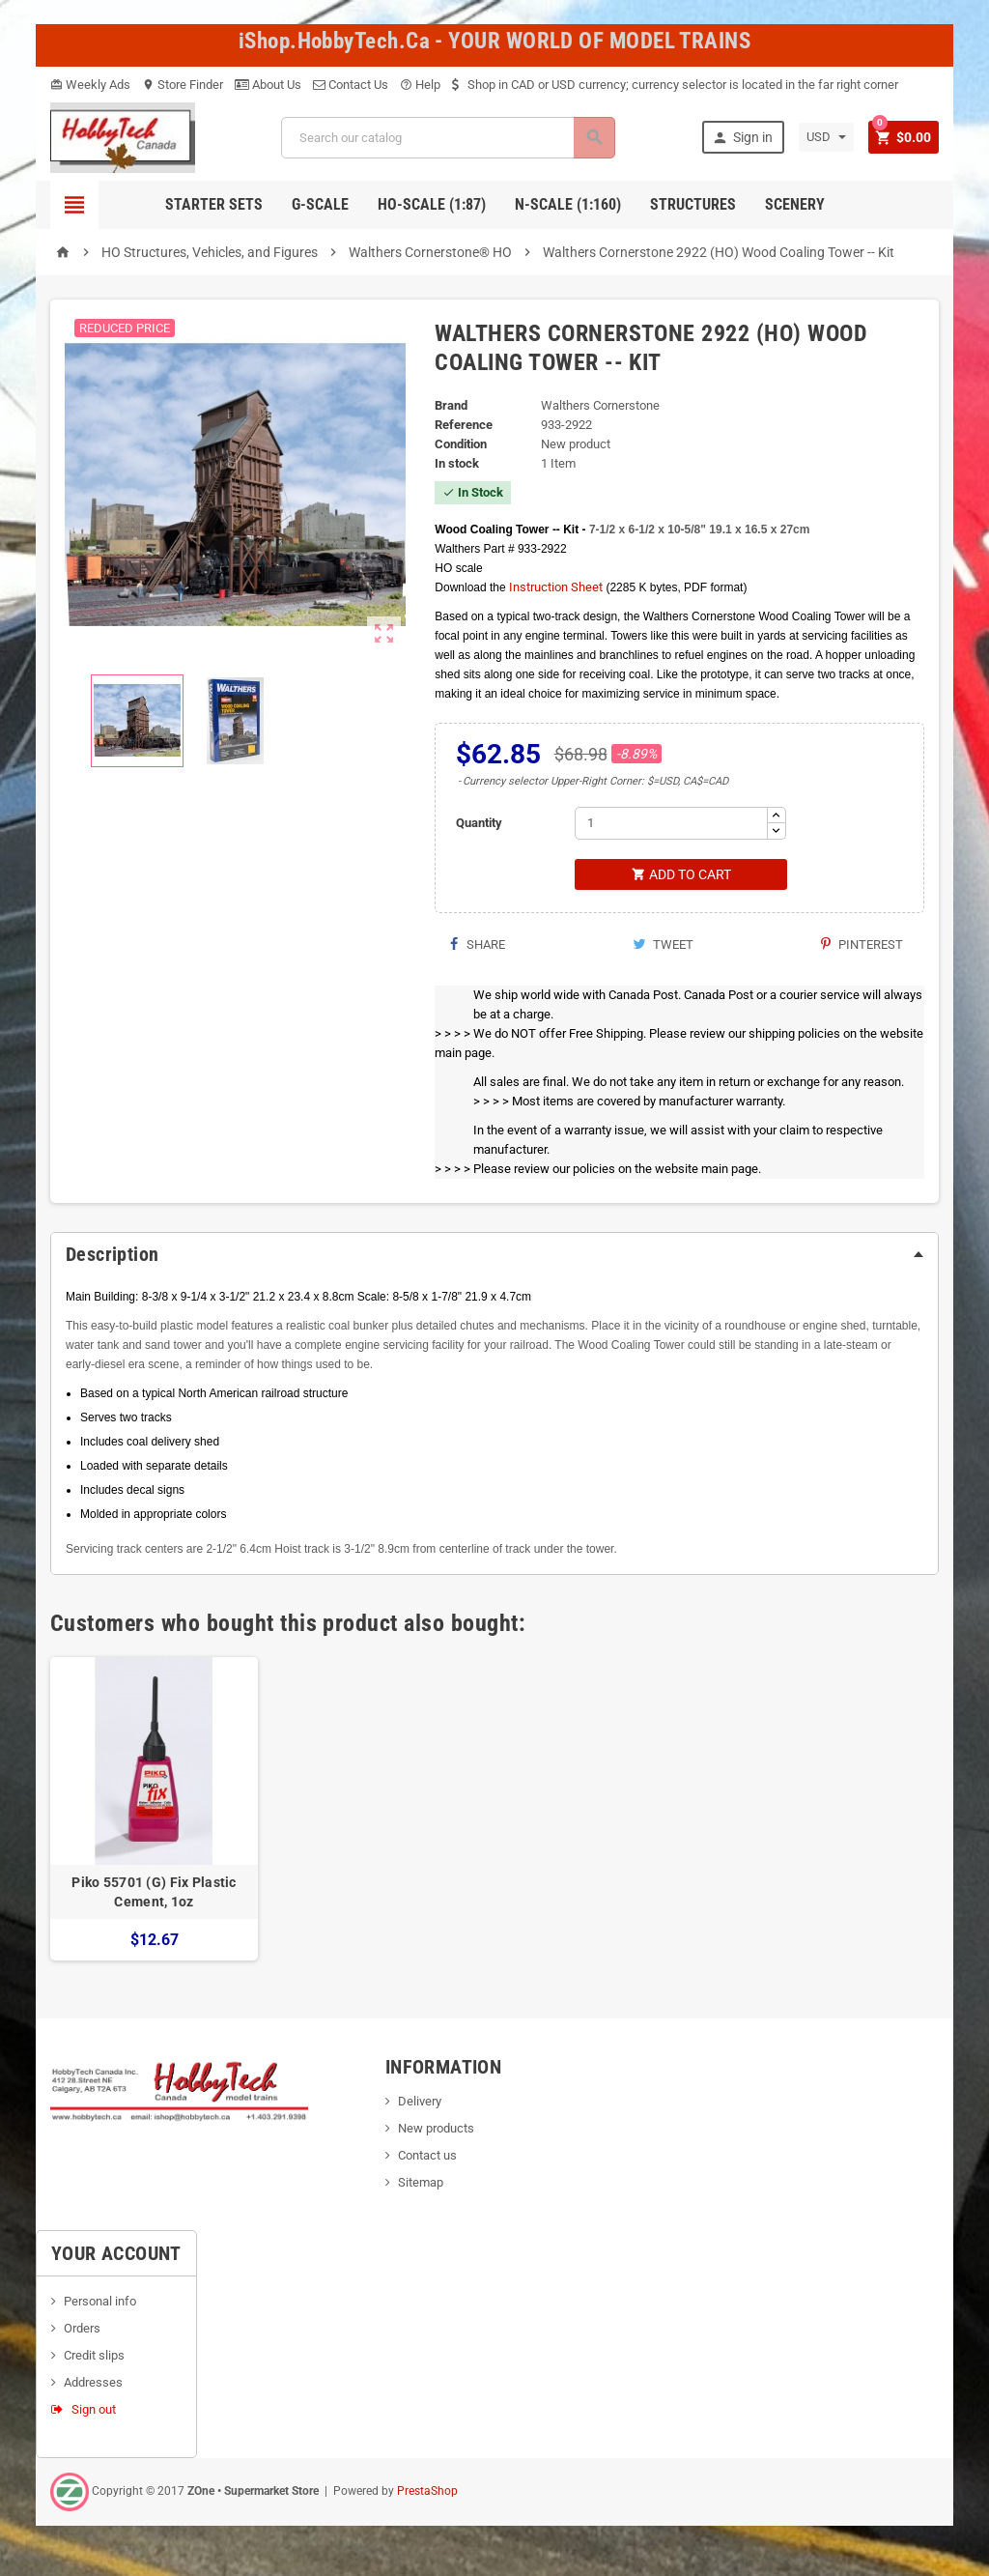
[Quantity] (671, 823)
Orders (82, 2330)
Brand (451, 405)
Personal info (100, 2303)
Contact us (427, 2157)
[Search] (446, 137)
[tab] (494, 1256)
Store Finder (182, 84)
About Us (268, 84)
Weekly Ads (90, 84)
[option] (154, 1810)
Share (476, 946)
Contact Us (350, 84)
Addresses (93, 2384)
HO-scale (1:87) (432, 204)
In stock (457, 463)
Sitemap (420, 2184)
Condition (461, 444)
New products (436, 2130)
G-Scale (320, 204)
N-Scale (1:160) (568, 204)
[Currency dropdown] (823, 137)
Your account (116, 2255)
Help (420, 84)
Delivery (419, 2103)
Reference (464, 424)
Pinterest (862, 946)
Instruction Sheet (556, 587)
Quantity (479, 823)
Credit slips (94, 2357)
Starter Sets (214, 204)
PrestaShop (427, 2493)
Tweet (663, 946)
